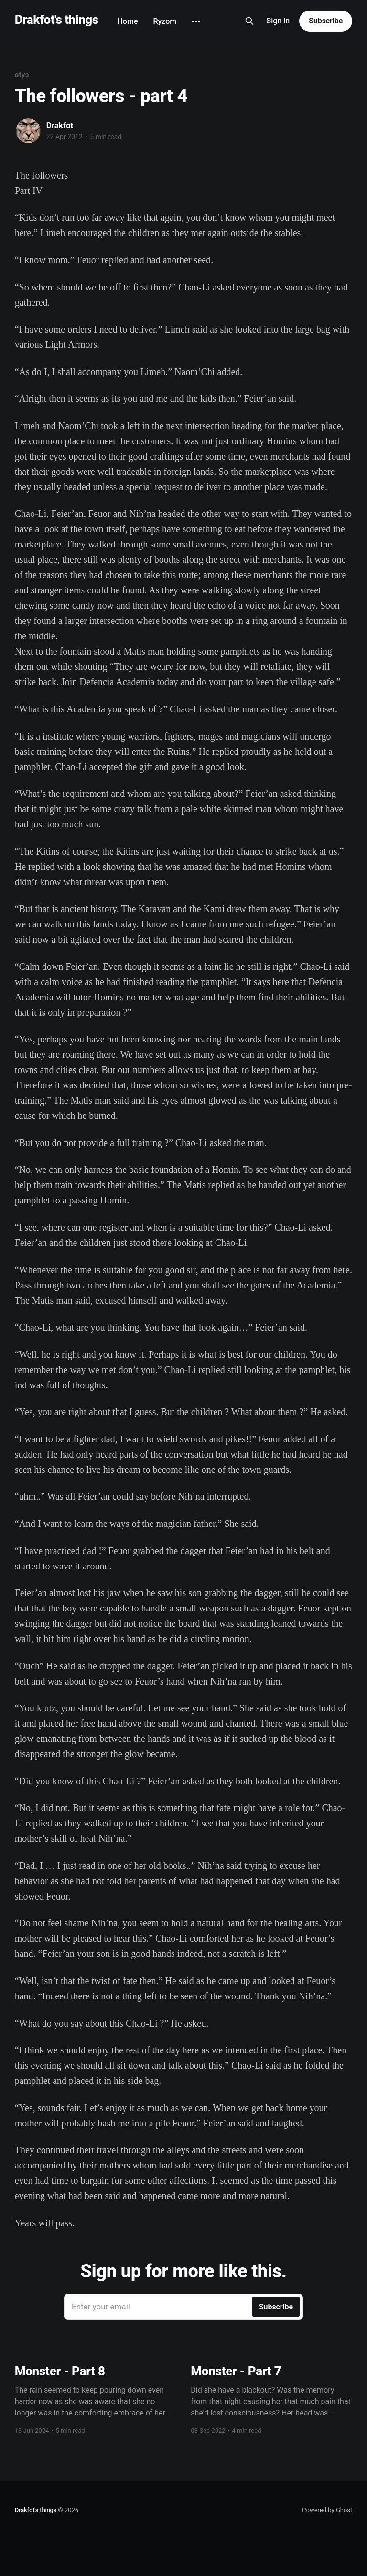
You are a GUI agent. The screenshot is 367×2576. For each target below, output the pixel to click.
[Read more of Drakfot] (28, 131)
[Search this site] (249, 21)
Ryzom (164, 21)
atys (22, 74)
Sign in (278, 20)
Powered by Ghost (327, 2509)
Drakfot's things (56, 20)
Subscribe (326, 20)
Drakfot (60, 125)
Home (128, 21)
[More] (196, 21)
